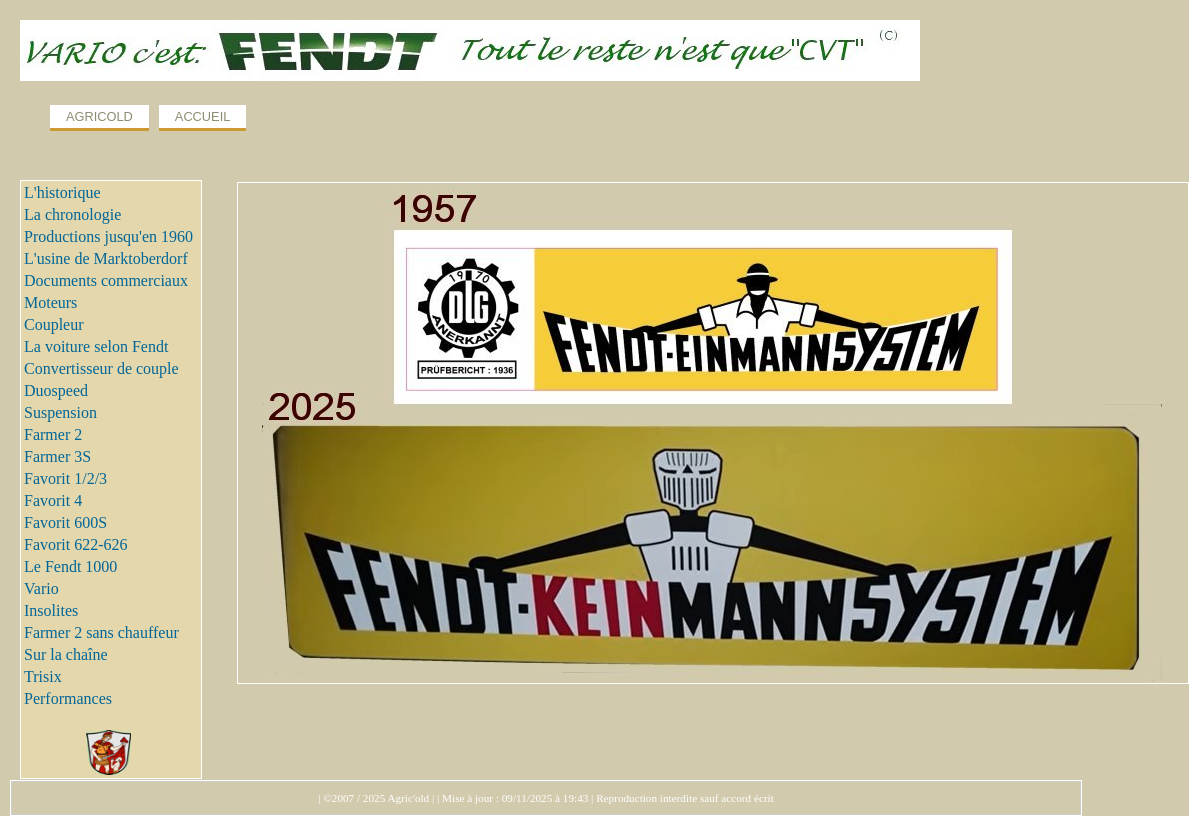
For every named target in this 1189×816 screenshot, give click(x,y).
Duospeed (56, 390)
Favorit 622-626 (76, 544)
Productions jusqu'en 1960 (108, 236)
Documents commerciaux (106, 280)
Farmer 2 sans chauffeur (101, 632)
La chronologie (72, 214)
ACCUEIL (202, 116)
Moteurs (50, 302)
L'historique (62, 192)
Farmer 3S (57, 456)
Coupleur (54, 324)
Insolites (51, 610)
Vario (41, 588)
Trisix (43, 676)
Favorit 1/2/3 (65, 478)
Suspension (60, 412)
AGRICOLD (99, 116)
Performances (68, 698)
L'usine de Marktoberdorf (106, 258)
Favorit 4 (53, 500)
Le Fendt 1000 (70, 566)
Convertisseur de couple (101, 368)
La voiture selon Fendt (96, 346)
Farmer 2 (53, 434)
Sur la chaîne (66, 654)
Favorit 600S (65, 522)
